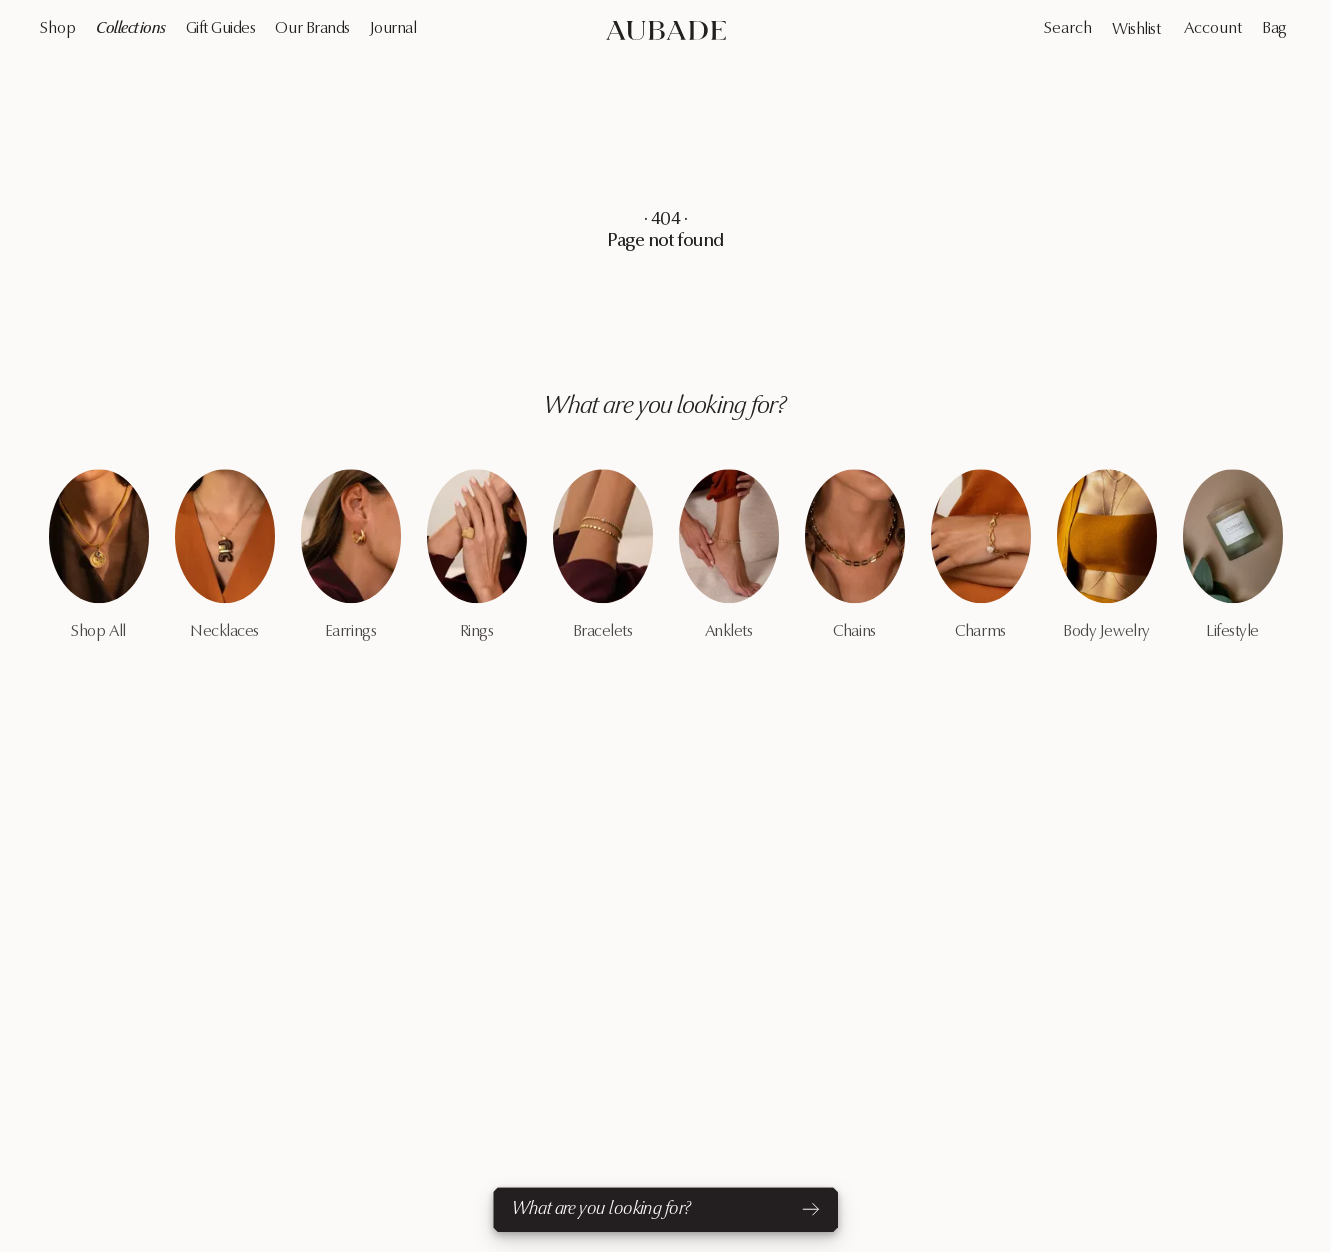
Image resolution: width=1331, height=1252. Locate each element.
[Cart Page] (1276, 29)
